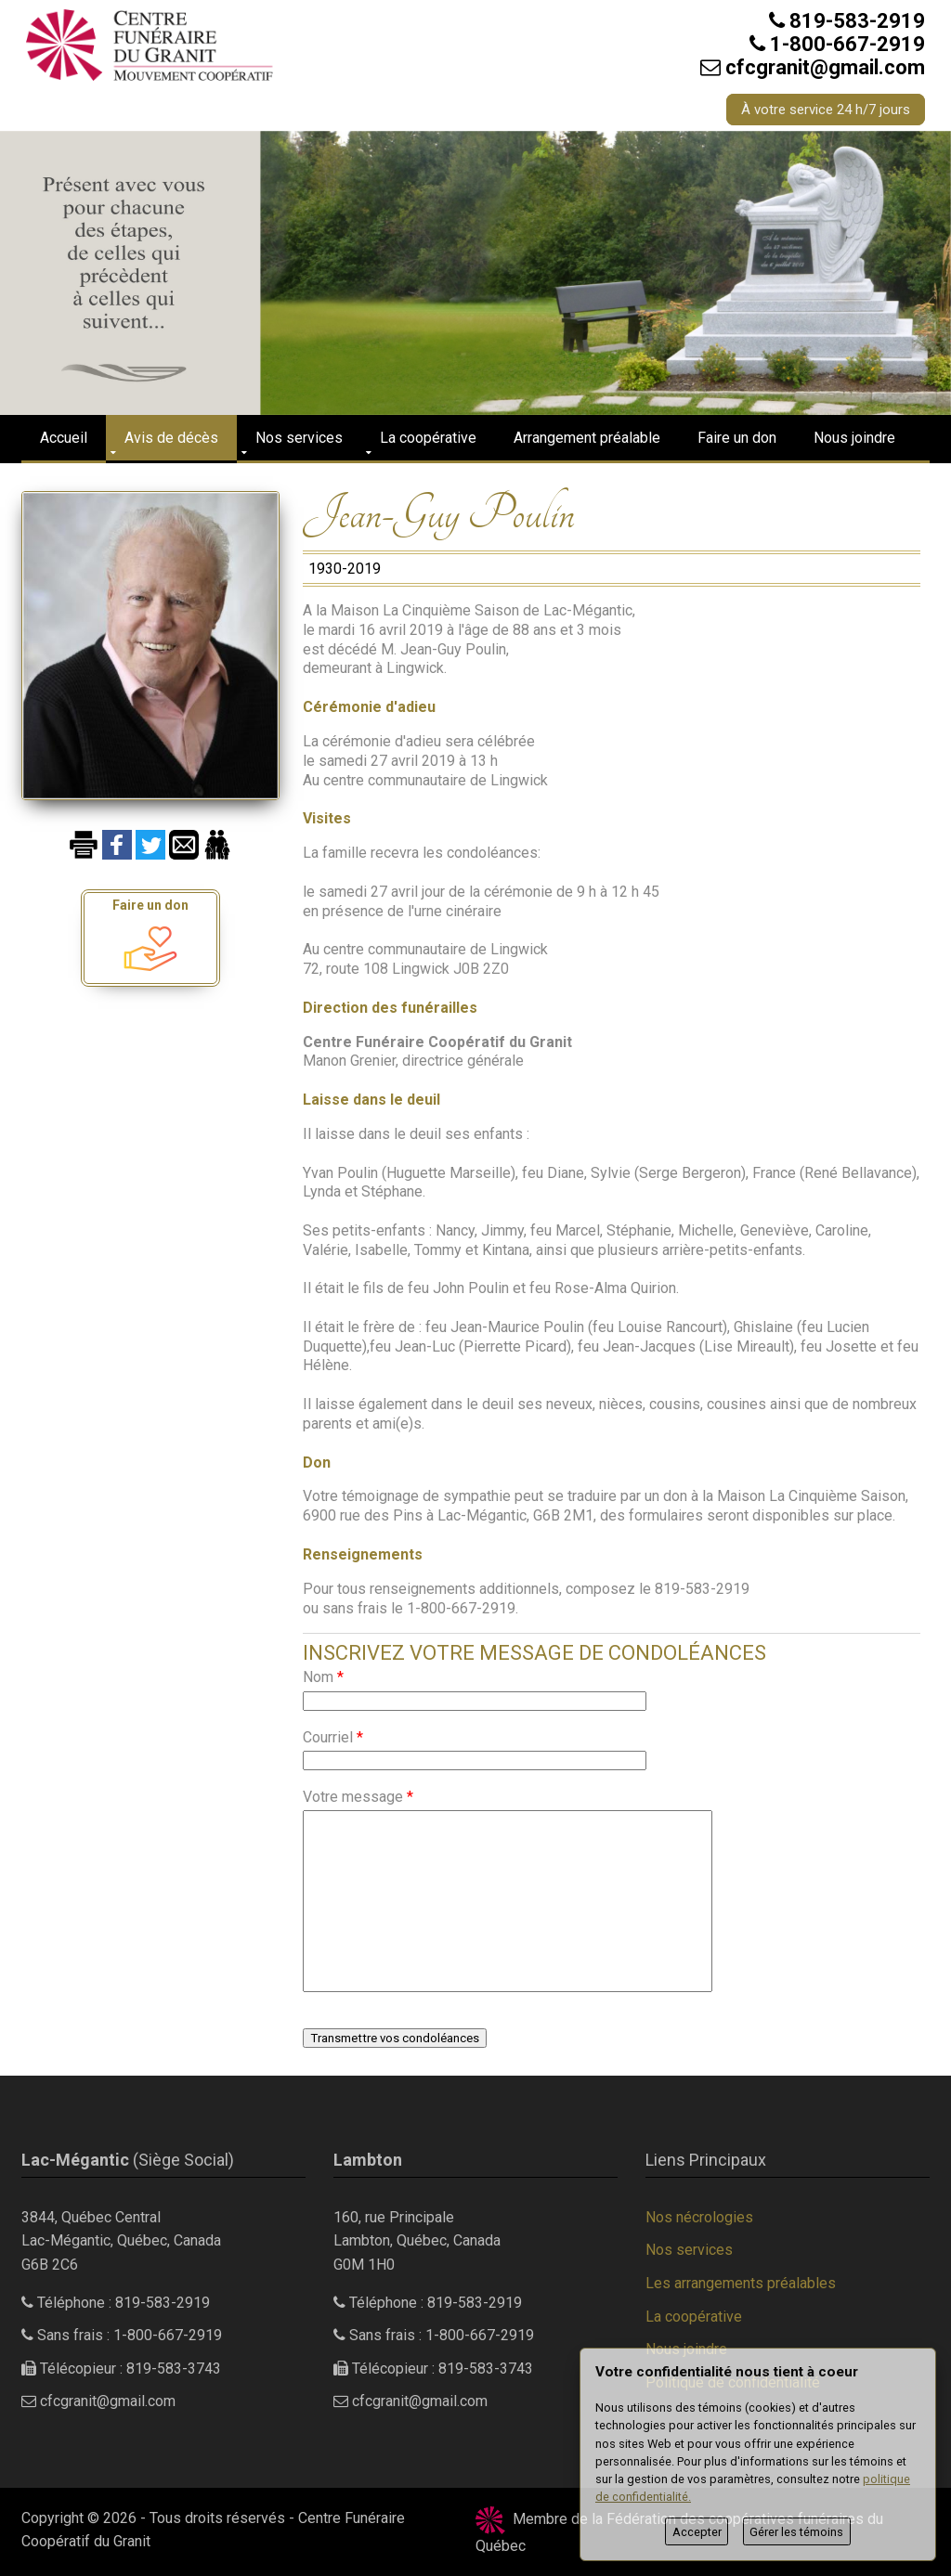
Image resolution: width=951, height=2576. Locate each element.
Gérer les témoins (796, 2532)
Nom (323, 1677)
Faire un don (736, 438)
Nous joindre (854, 438)
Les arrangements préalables (740, 2283)
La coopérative (428, 438)
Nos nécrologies (699, 2217)
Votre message (358, 1797)
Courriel (333, 1737)
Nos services (299, 438)
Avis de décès (171, 438)
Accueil (63, 438)
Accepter (697, 2532)
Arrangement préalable (587, 438)
